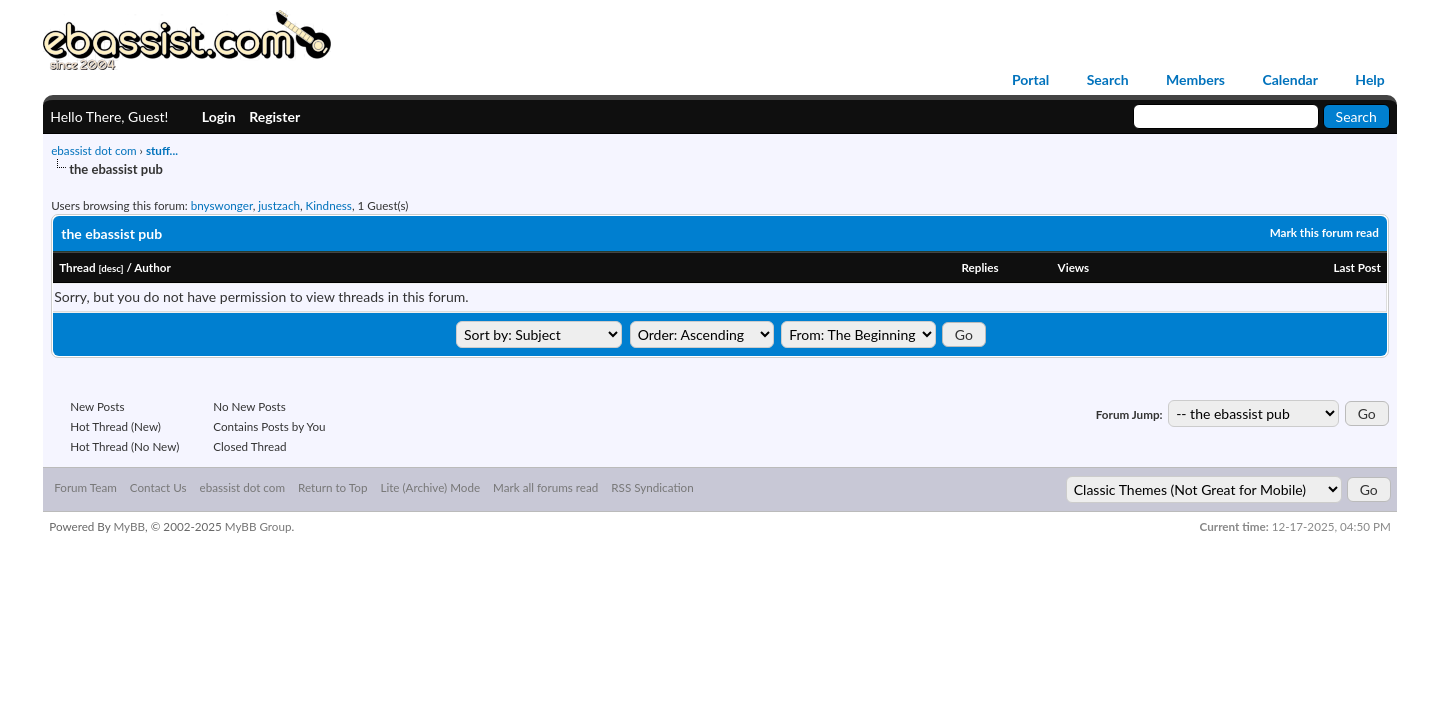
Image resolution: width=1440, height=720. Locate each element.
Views (1074, 267)
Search (1108, 80)
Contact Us (158, 489)
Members (1195, 80)
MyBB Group (258, 528)
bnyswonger (222, 205)
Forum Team (85, 489)
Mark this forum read (1324, 232)
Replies (979, 267)
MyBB (129, 528)
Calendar (1290, 80)
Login (219, 116)
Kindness (329, 205)
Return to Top (332, 489)
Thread (77, 267)
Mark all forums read (545, 489)
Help (1369, 80)
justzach (279, 205)
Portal (1030, 80)
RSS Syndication (652, 489)
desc (110, 268)
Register (274, 116)
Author (152, 267)
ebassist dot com (93, 150)
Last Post (1356, 267)
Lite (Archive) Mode (430, 489)
